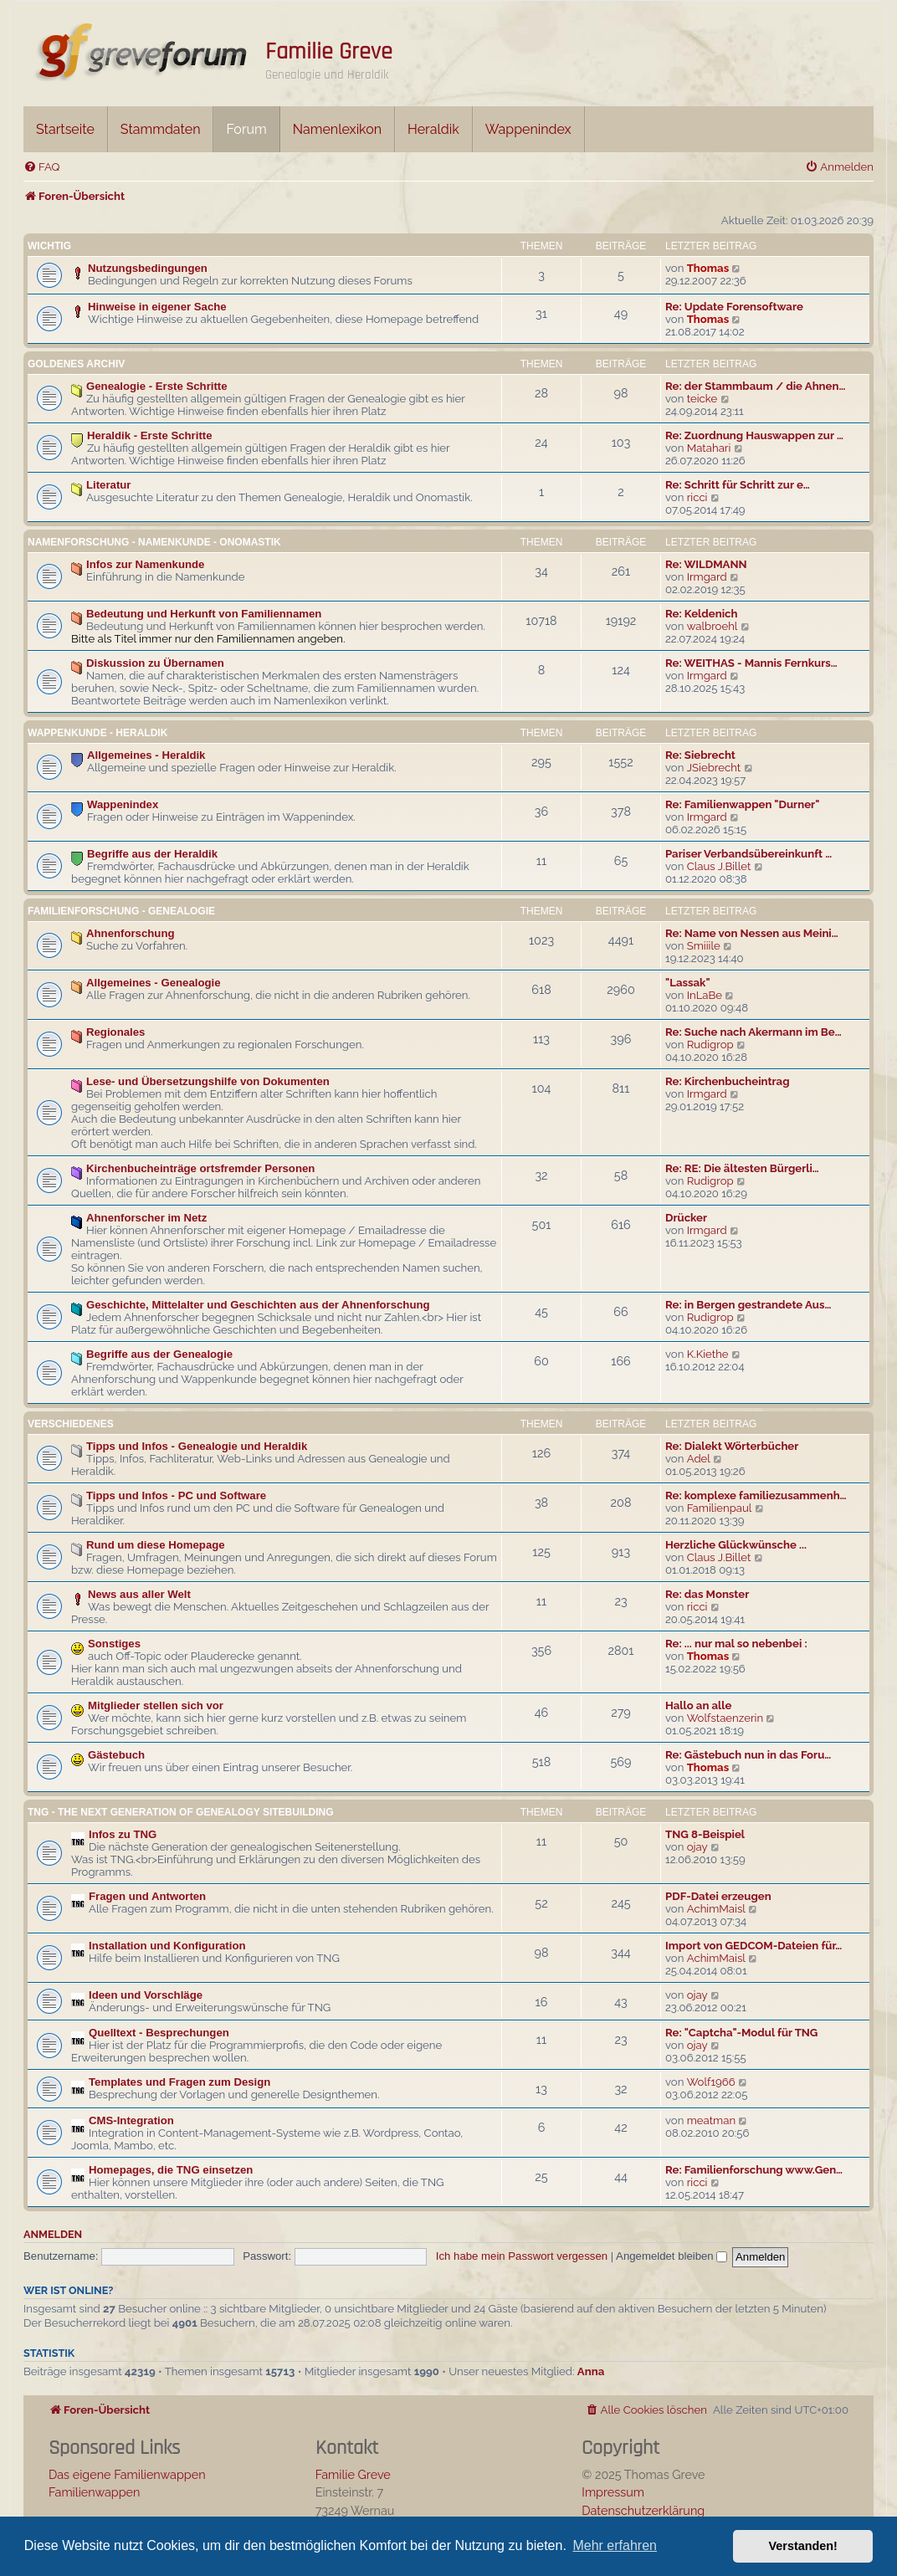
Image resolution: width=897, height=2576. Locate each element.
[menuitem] (41, 167)
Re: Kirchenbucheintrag (727, 1081)
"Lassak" (687, 982)
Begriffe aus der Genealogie (159, 1354)
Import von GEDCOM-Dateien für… (753, 1945)
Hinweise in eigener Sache (157, 306)
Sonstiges (114, 1643)
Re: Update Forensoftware (734, 306)
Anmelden (52, 2234)
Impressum (613, 2492)
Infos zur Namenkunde (145, 564)
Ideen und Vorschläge (145, 1995)
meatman (711, 2120)
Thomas (708, 268)
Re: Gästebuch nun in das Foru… (748, 1755)
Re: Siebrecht (700, 755)
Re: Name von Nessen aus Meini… (751, 933)
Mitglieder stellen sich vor (155, 1705)
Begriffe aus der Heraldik (152, 854)
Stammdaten (160, 129)
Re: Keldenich (701, 613)
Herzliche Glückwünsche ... (736, 1545)
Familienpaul (719, 1508)
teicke (702, 398)
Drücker (686, 1217)
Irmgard (707, 577)
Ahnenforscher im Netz (146, 1217)
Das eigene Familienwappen (127, 2474)
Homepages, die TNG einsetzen (171, 2170)
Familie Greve (328, 52)
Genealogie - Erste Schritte (157, 386)
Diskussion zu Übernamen (155, 663)
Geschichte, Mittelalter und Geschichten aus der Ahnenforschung (258, 1304)
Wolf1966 (711, 2082)
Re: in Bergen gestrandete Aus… (748, 1304)
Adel (698, 1458)
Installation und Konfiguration (167, 1945)
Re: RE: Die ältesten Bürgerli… (742, 1168)
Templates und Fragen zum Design (179, 2082)
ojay (697, 1847)
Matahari (709, 448)
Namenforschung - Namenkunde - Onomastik (154, 542)
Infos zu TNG (122, 1834)
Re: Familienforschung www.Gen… (754, 2170)
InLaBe (704, 995)
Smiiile (703, 946)
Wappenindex (528, 129)
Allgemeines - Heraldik (146, 755)
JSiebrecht (714, 767)
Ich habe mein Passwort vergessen (521, 2256)
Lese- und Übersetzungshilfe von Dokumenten (208, 1081)
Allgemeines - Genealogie (153, 982)
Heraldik (433, 129)
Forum (246, 129)
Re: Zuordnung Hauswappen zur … (754, 435)
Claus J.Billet (719, 866)
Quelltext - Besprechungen (159, 2032)
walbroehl (712, 626)
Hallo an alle (698, 1705)
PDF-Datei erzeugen (718, 1896)
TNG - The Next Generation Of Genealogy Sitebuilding (181, 1812)
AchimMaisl (716, 1909)
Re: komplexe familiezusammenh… (756, 1495)
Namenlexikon (337, 129)
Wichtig (49, 246)
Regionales (115, 1032)
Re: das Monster (707, 1594)
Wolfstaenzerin (725, 1718)
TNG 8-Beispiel (705, 1834)
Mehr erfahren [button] (614, 2545)
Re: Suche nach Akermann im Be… (753, 1032)
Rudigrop (710, 1044)
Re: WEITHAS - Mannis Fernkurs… (751, 663)
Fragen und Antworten (147, 1896)
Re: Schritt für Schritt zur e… (737, 485)
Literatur (108, 485)
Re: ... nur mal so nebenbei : (736, 1643)
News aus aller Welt (139, 1594)
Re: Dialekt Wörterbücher (731, 1446)
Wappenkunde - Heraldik (97, 733)
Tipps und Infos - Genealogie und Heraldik (196, 1446)
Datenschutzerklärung (643, 2510)
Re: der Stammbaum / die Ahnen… (755, 386)
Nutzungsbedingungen (148, 268)
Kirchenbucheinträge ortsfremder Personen (200, 1168)
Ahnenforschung (130, 933)
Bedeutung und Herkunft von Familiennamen (203, 613)
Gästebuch (116, 1755)
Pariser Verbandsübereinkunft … (748, 854)
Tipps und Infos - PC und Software (176, 1495)
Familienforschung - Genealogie (121, 911)
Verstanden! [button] (803, 2546)
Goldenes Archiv (76, 364)
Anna (590, 2371)
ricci (697, 497)
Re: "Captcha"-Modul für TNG (741, 2032)
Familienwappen (94, 2492)
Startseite (65, 129)
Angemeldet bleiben (671, 2256)
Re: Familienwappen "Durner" (742, 804)
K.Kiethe (708, 1354)
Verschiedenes (71, 1424)
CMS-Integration (131, 2120)
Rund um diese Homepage (155, 1545)
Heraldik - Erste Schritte (150, 435)
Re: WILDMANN (706, 564)
